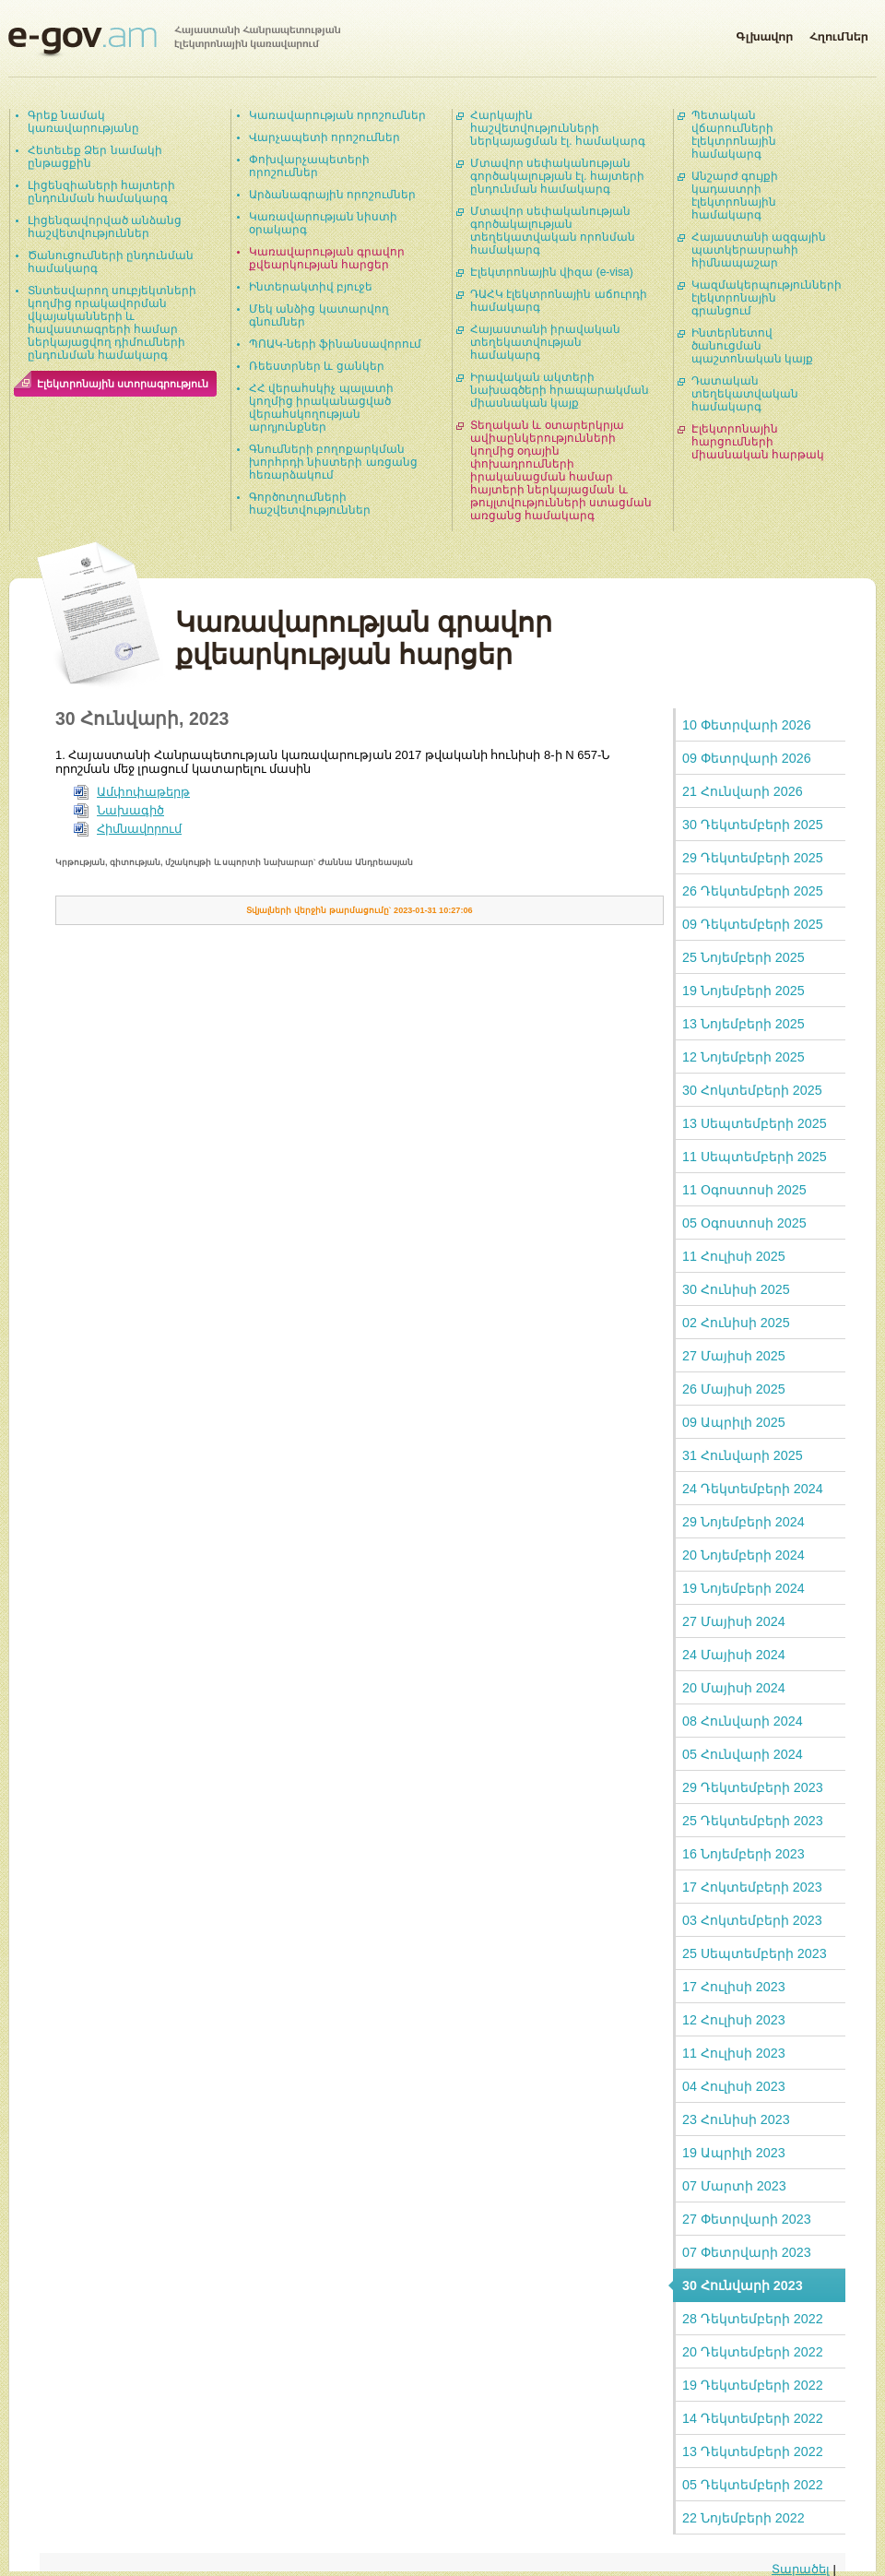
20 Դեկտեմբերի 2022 (752, 2352)
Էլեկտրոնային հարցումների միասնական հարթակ (757, 441)
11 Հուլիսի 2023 (733, 2053)
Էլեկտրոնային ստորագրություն (122, 383)
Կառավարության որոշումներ (337, 115)
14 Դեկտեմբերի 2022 (752, 2418)
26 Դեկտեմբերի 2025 (752, 891)
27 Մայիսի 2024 (733, 1621)
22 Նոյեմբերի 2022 (743, 2518)
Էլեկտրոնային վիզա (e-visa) (551, 272)
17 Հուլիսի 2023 (733, 1986)
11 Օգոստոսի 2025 (744, 1189)
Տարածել (801, 2569)
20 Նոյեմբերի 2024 (743, 1555)
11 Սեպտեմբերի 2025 (754, 1156)
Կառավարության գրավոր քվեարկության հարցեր (327, 258)
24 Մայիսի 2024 (733, 1654)
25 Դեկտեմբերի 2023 (752, 1820)
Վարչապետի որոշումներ (324, 137)
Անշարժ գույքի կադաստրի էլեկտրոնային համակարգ (734, 195)
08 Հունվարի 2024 (742, 1721)
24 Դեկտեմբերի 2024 (752, 1488)
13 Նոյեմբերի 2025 (743, 1023)
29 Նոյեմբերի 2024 (743, 1521)
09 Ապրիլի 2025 (733, 1422)
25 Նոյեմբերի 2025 (743, 957)
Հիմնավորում (139, 829)
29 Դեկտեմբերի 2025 (752, 857)
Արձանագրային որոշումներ (332, 194)
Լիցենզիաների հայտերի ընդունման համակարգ (101, 192)
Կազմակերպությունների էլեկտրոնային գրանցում (766, 298)
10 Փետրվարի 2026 (746, 725)
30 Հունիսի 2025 (736, 1289)
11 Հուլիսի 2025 (733, 1256)
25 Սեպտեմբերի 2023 (754, 1953)
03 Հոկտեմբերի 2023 (752, 1920)
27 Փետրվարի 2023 (746, 2219)
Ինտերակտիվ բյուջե (310, 286)
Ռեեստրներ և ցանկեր (316, 366)
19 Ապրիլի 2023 (733, 2152)
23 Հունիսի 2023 (736, 2119)
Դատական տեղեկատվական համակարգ (744, 393)
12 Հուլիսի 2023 (733, 2019)
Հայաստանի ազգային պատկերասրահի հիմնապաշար (758, 250)
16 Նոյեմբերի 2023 (743, 1853)
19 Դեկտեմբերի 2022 (752, 2385)
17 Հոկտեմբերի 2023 (752, 1887)
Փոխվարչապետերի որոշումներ (309, 166)
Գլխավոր (764, 33)
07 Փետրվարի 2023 (746, 2252)
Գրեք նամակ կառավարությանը (83, 122)
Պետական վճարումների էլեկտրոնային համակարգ (733, 134)
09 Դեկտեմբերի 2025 (752, 924)
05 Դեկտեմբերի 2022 (752, 2484)
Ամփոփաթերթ (143, 792)
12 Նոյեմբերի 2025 (743, 1057)
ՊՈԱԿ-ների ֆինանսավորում (335, 344)
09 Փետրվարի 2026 (746, 758)
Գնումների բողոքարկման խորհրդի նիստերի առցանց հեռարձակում (333, 462)
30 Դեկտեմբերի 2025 (752, 824)
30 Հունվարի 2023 (742, 2285)
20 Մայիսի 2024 (733, 1687)
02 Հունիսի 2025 (736, 1322)
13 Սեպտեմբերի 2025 (754, 1123)
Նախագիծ (130, 810)
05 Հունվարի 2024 (742, 1754)
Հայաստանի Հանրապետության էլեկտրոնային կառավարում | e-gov (174, 41)
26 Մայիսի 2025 (733, 1389)
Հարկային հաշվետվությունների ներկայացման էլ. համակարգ (557, 128)
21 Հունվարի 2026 (742, 791)
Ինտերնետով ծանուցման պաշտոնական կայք (752, 345)
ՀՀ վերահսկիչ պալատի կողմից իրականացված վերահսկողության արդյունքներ (321, 407)
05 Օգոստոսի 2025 (744, 1223)
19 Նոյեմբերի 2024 (743, 1588)
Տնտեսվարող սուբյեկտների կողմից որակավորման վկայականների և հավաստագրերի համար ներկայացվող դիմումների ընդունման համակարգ (112, 323)
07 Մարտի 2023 (734, 2185)
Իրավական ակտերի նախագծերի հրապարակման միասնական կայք (559, 390)
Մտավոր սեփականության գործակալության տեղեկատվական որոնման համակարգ (552, 230)
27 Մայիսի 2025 (733, 1355)
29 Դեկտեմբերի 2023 (752, 1787)
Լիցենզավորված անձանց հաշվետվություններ (105, 227)
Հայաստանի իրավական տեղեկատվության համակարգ (545, 342)
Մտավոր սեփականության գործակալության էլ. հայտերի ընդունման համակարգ (557, 176)
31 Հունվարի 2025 (742, 1455)
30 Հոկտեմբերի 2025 (752, 1090)
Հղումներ (839, 33)
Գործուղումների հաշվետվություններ (310, 503)
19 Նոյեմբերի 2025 (743, 990)
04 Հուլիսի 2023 (733, 2086)
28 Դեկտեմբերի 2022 (752, 2318)
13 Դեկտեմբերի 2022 (752, 2451)
